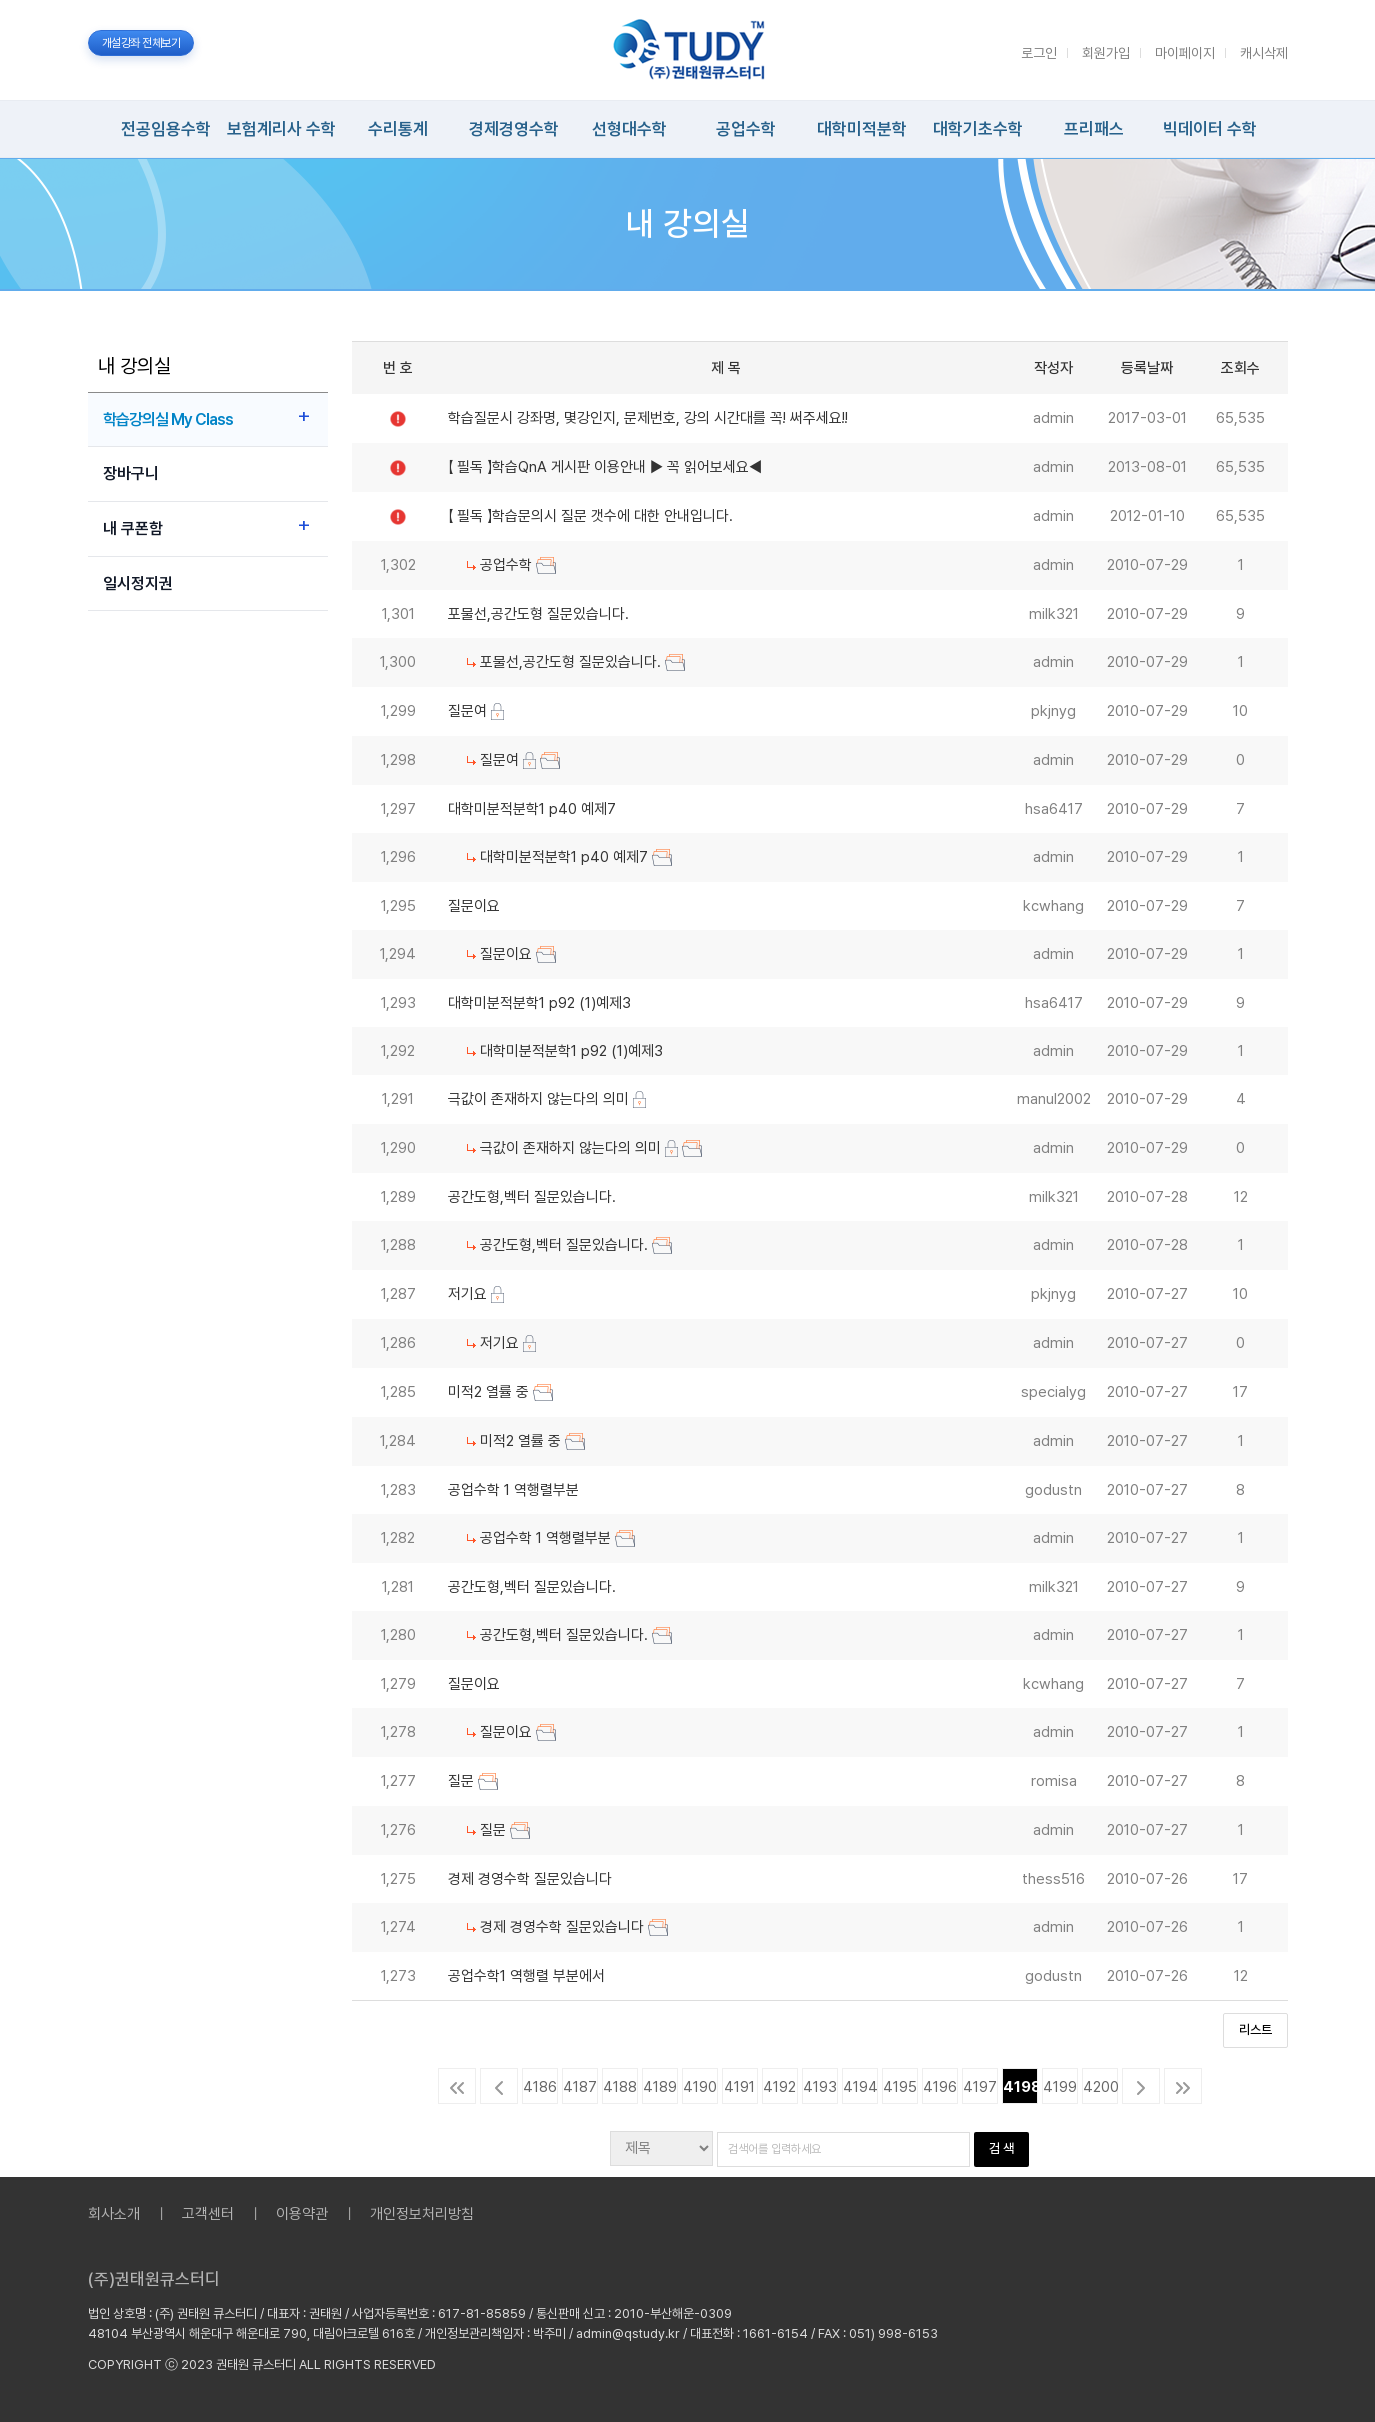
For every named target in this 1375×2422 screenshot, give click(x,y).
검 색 (1001, 2148)
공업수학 (746, 129)
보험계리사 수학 (281, 129)
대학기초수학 (978, 129)
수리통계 (398, 129)
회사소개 (114, 2214)
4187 (580, 2087)
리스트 (1255, 2029)
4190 (700, 2087)
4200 (1100, 2087)
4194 (860, 2087)
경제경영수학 (514, 129)
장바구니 (131, 473)
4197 (980, 2087)
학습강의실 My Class (168, 419)
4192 (779, 2087)
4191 (739, 2087)
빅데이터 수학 (1210, 129)
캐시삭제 (1264, 53)
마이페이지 (1185, 53)
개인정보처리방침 (422, 2214)
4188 (620, 2087)
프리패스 (1094, 129)
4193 (820, 2087)
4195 (900, 2087)
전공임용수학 (166, 129)
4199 (1060, 2087)
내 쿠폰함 (133, 528)
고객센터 (208, 2214)
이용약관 (302, 2214)
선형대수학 (629, 129)
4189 (660, 2087)
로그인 (1039, 53)
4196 (940, 2087)
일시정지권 (138, 583)
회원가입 (1106, 53)
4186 (540, 2087)
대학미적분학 (862, 129)
